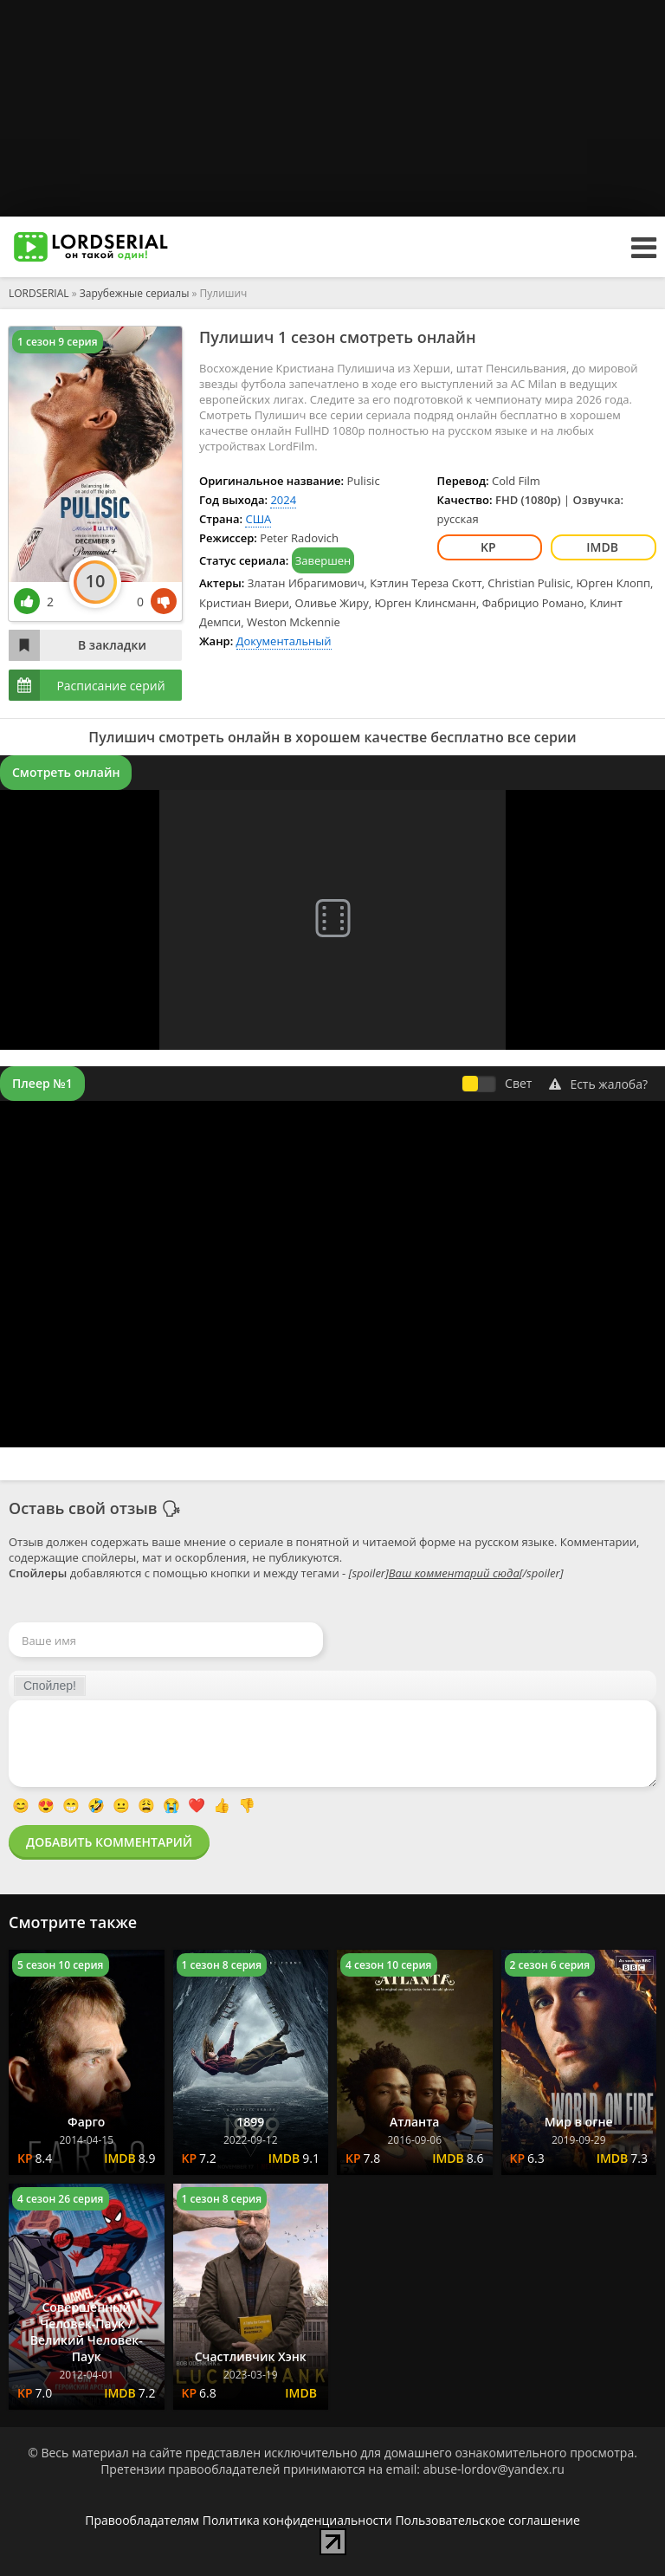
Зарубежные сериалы (135, 293)
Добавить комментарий (109, 1842)
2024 (283, 500)
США (258, 519)
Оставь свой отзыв (83, 1508)
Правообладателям (142, 2520)
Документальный (284, 641)
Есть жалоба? (598, 1084)
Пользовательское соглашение (487, 2520)
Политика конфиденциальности (297, 2520)
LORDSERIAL (39, 293)
